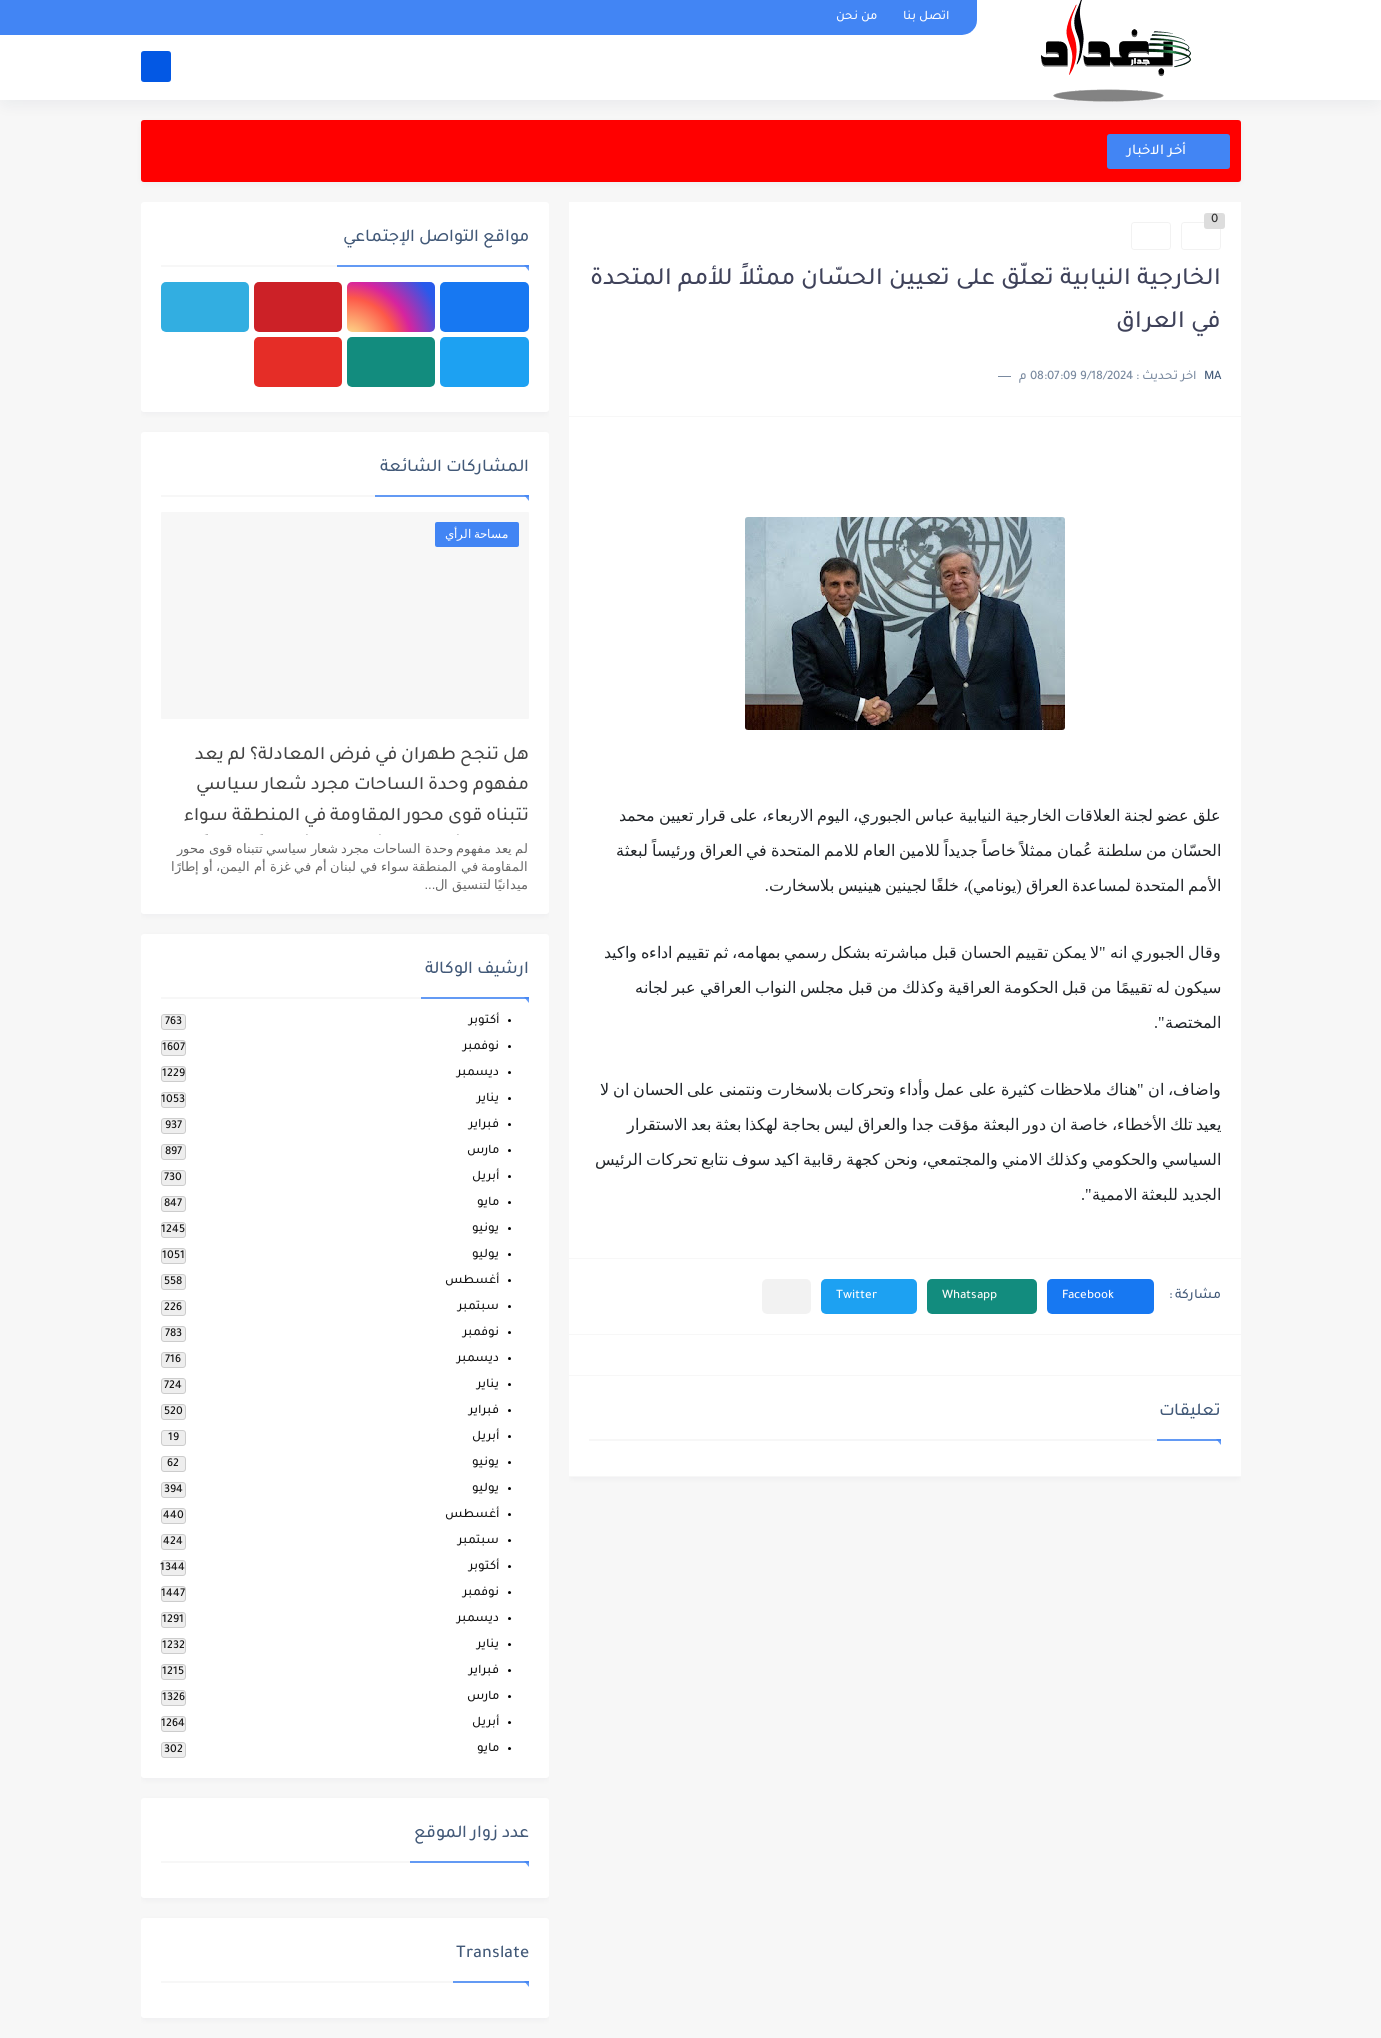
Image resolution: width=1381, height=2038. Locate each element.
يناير (488, 1099)
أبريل (485, 1177)
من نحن (856, 17)
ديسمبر (478, 1073)
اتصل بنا (926, 17)
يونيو (485, 1229)
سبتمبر (478, 1307)
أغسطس (472, 1281)
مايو (488, 1203)
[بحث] (156, 66)
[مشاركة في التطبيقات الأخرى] (786, 1296)
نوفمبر (481, 1047)
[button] (1100, 1296)
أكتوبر (484, 1021)
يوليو (485, 1255)
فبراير (484, 1125)
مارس (483, 1151)
